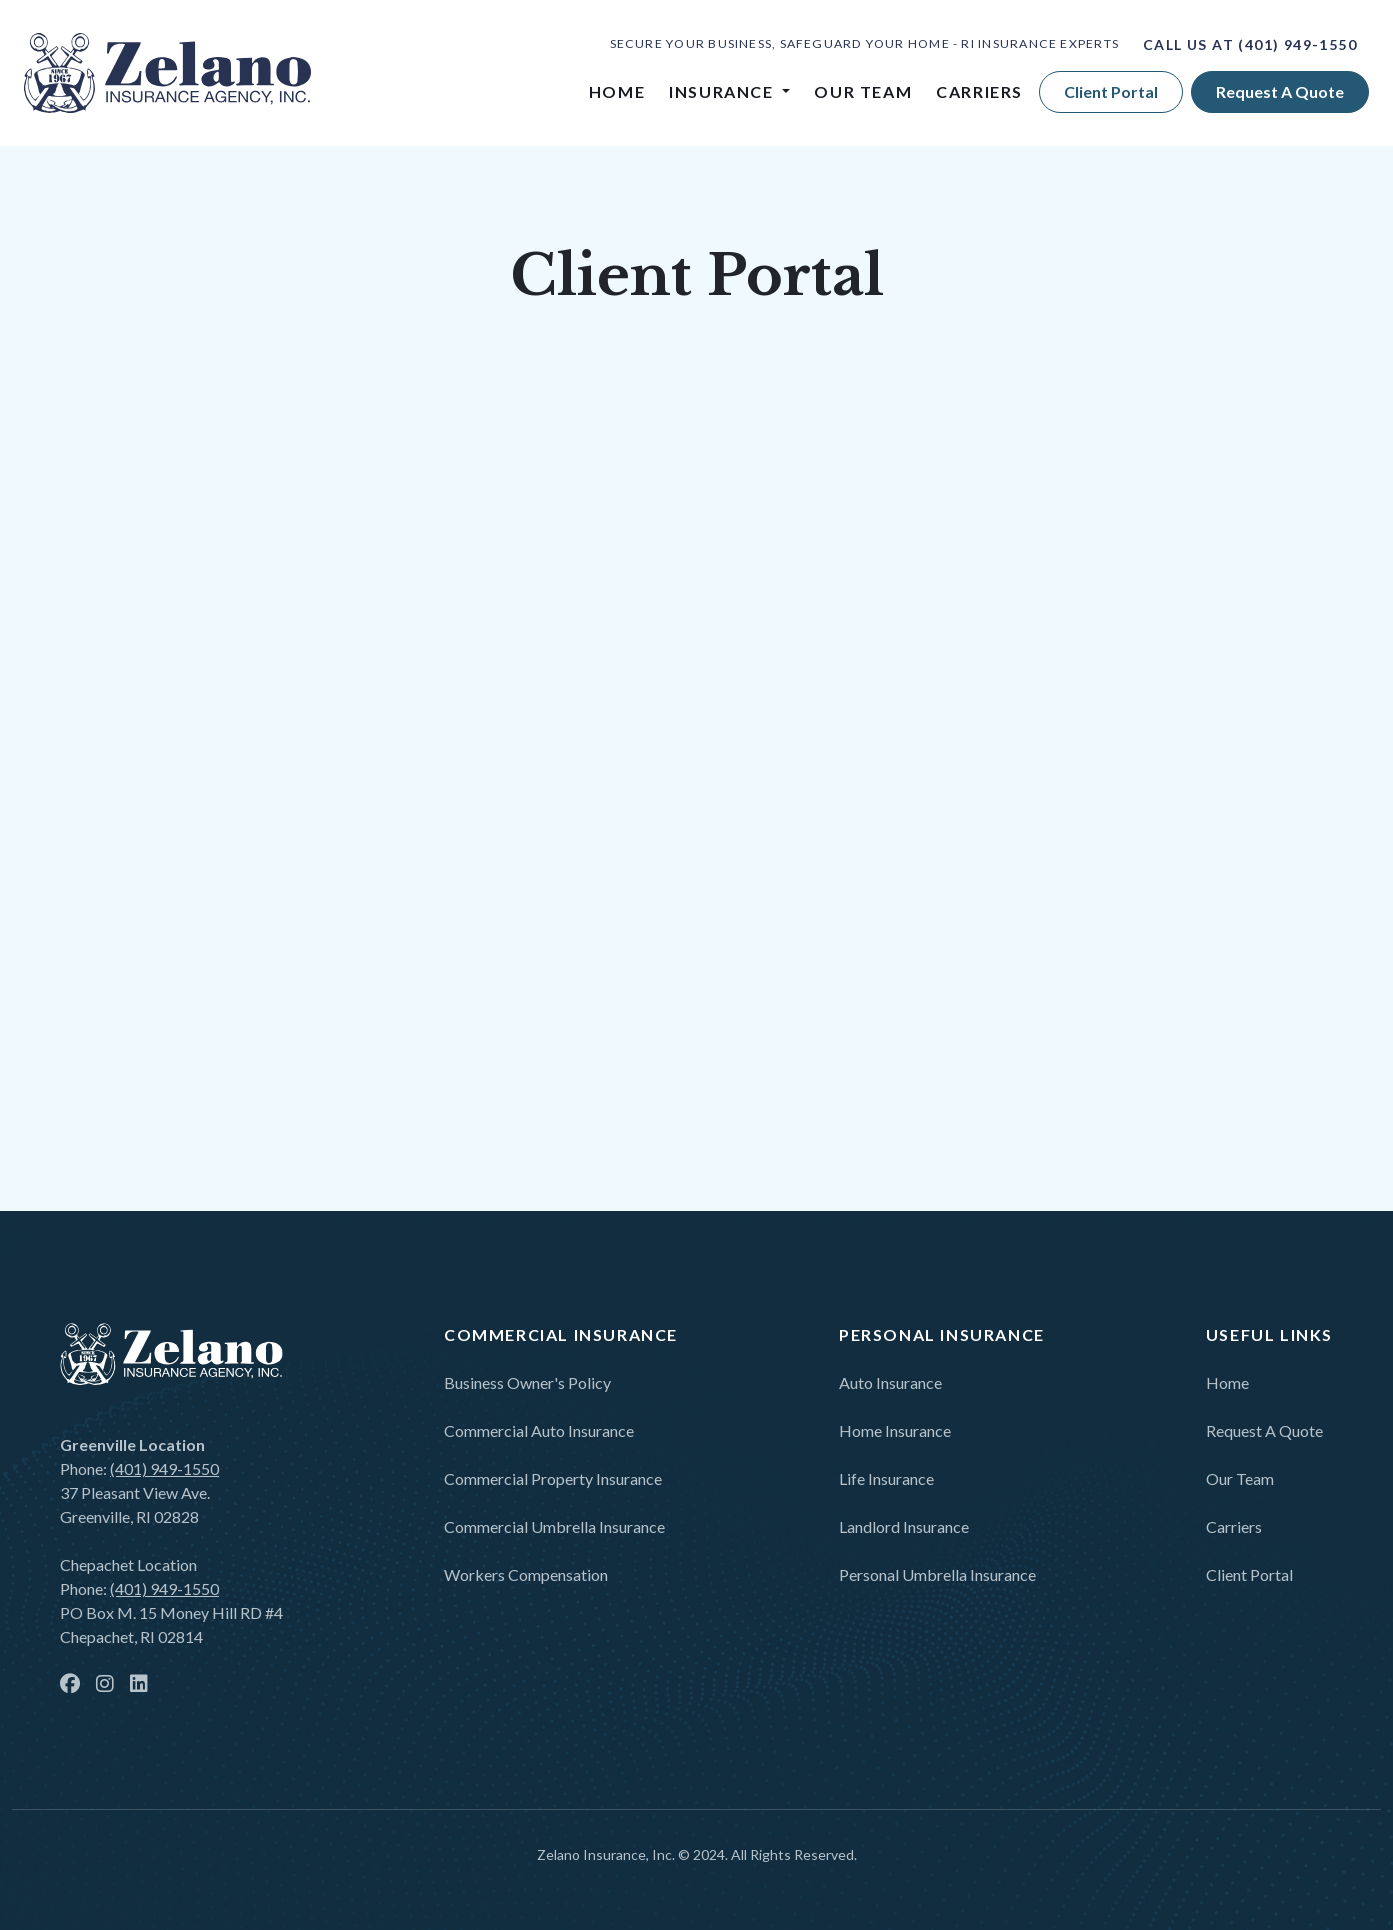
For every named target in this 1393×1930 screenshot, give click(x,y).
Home (617, 91)
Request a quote (1280, 91)
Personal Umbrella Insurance (937, 1574)
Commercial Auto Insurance (539, 1430)
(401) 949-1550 (1297, 44)
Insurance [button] (723, 91)
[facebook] (70, 1685)
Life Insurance (886, 1478)
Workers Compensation (526, 1574)
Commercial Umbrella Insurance (554, 1526)
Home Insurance (895, 1430)
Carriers (979, 91)
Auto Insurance (890, 1382)
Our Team (863, 91)
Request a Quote (1264, 1430)
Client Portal (1111, 91)
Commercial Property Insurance (553, 1478)
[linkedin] (139, 1685)
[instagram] (105, 1685)
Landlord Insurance (904, 1526)
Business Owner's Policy (527, 1382)
